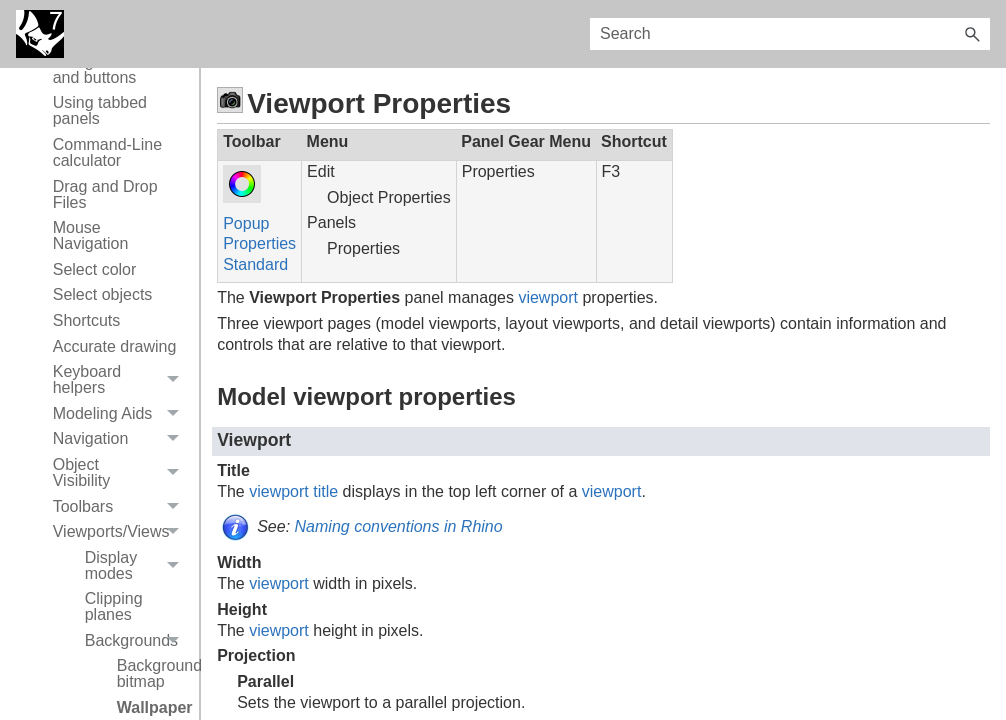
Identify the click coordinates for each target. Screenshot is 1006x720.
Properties (259, 243)
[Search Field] (790, 34)
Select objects (103, 294)
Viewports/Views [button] (121, 532)
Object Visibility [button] (121, 473)
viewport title (293, 491)
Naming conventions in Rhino (399, 526)
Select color (95, 269)
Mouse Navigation (91, 235)
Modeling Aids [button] (121, 414)
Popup (246, 223)
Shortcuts (87, 320)
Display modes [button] (137, 566)
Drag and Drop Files (105, 194)
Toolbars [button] (121, 507)
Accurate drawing (115, 346)
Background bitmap (153, 673)
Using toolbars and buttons (104, 69)
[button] (972, 34)
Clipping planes (114, 606)
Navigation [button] (121, 440)
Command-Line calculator (107, 152)
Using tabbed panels (100, 110)
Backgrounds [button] (137, 641)
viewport (548, 297)
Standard (255, 264)
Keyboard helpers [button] (121, 380)
